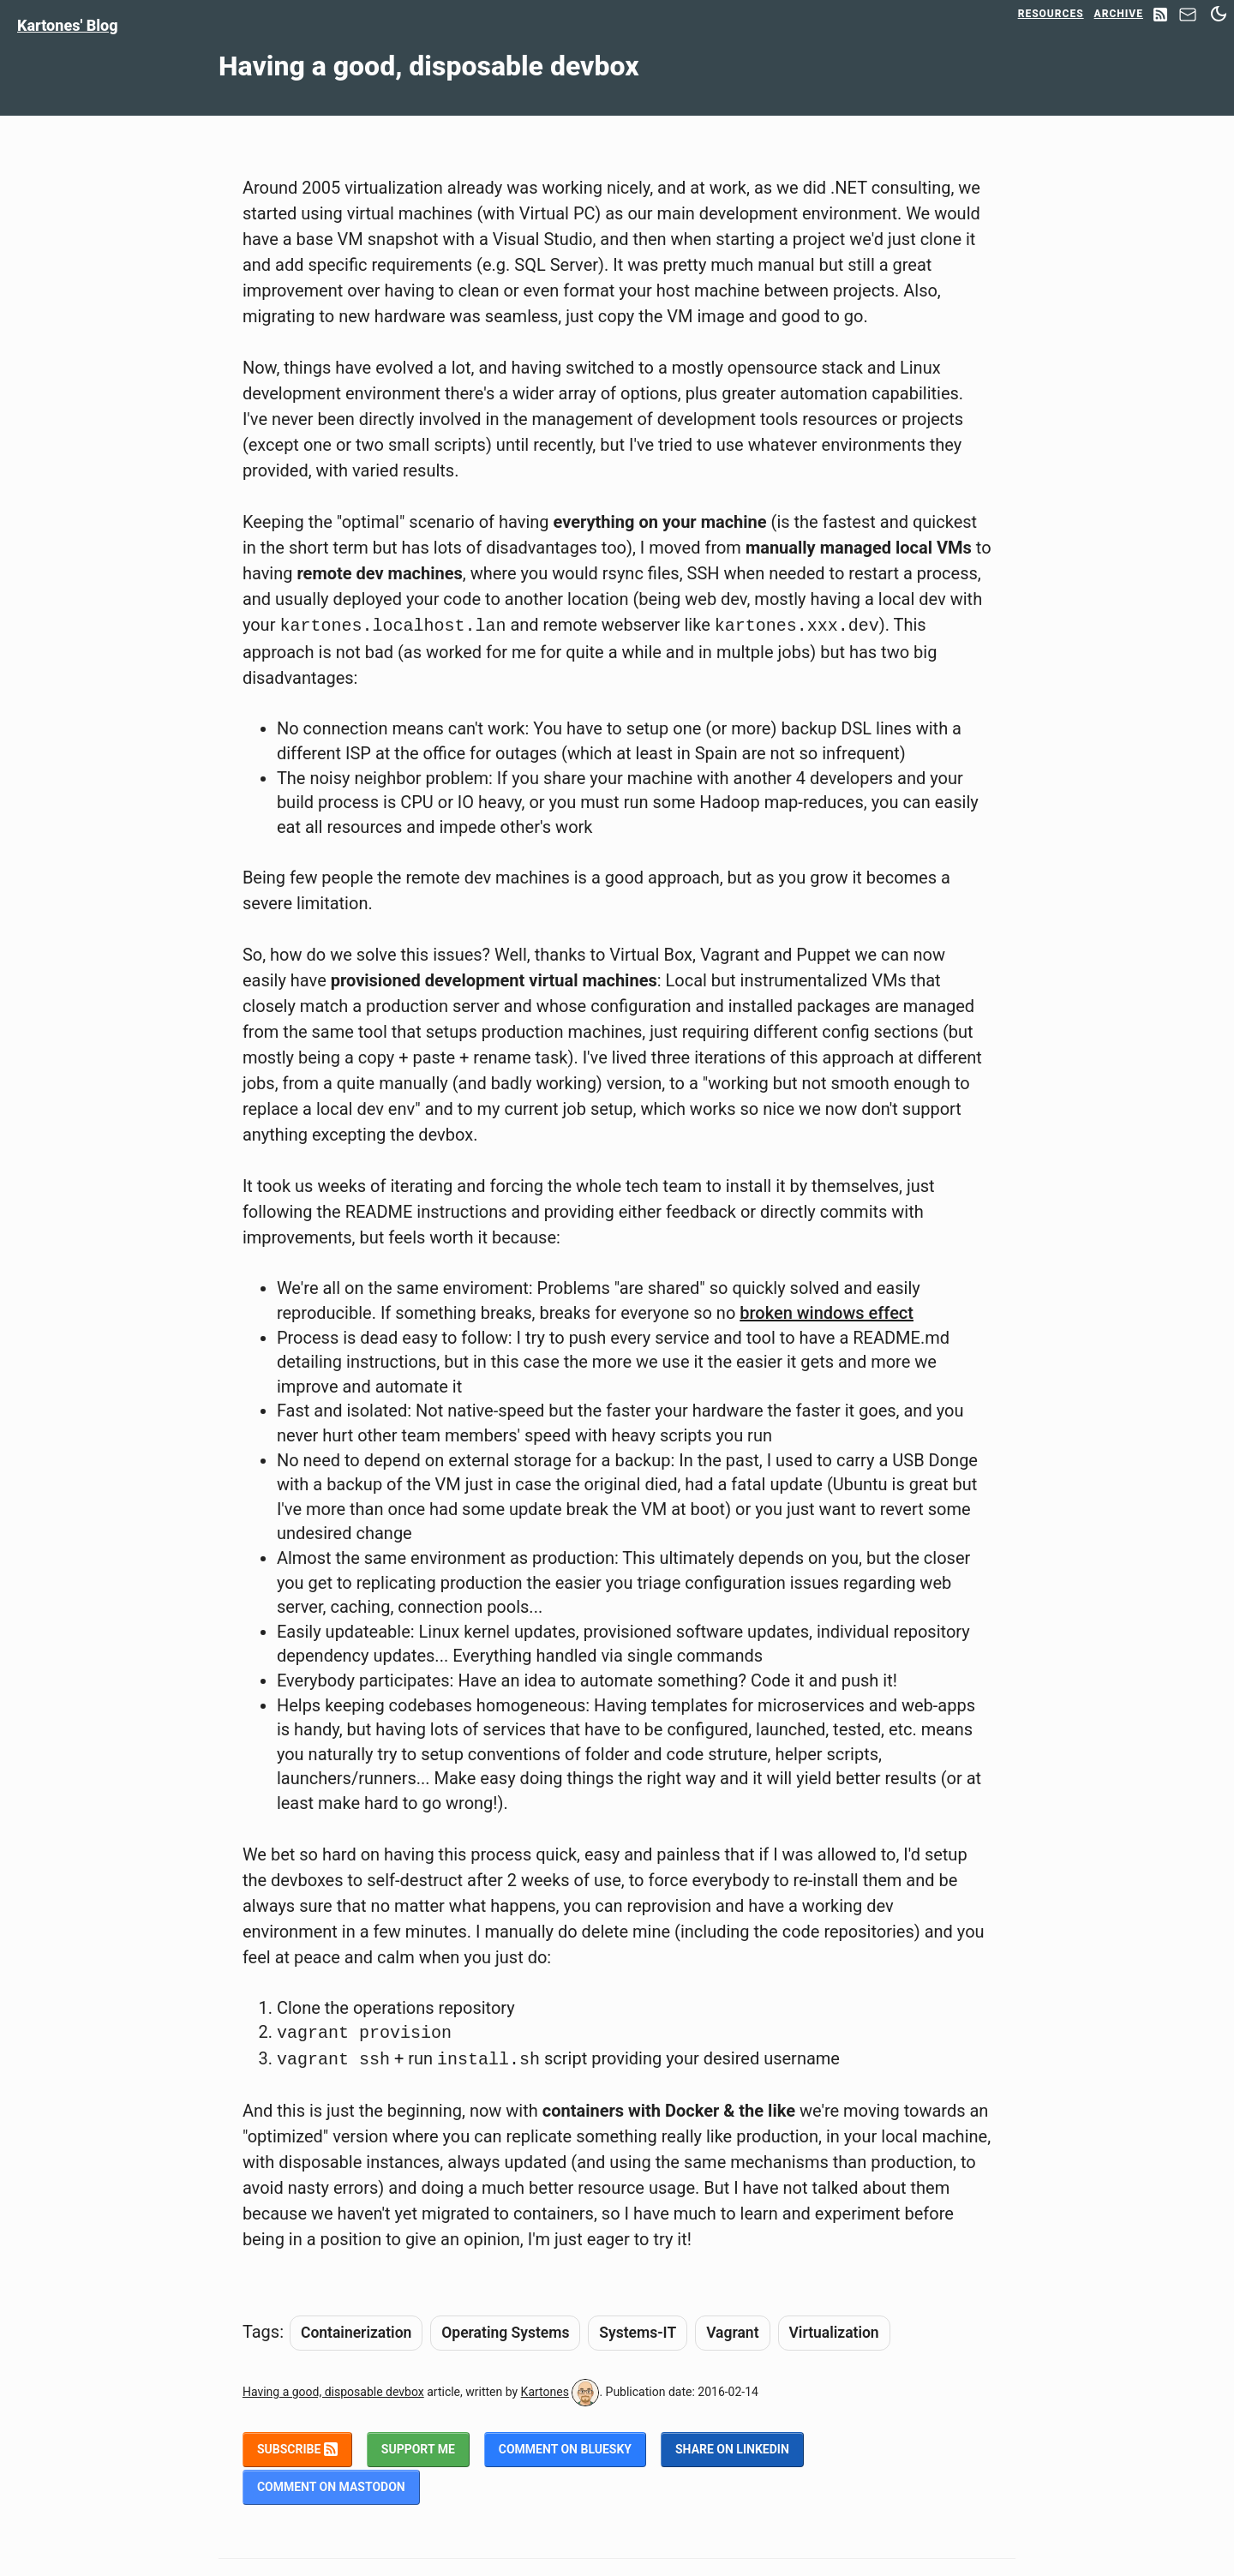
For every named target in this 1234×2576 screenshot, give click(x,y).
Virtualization (834, 2332)
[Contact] (1187, 19)
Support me (418, 2449)
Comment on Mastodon (331, 2487)
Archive (1118, 14)
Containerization (356, 2332)
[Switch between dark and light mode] (1218, 13)
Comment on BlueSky (565, 2449)
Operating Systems (505, 2332)
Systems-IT (637, 2332)
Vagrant (732, 2332)
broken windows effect (827, 1313)
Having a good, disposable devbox (333, 2392)
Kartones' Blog (67, 25)
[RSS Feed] (1160, 16)
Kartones (545, 2392)
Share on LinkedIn (732, 2449)
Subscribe (297, 2449)
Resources (1051, 14)
